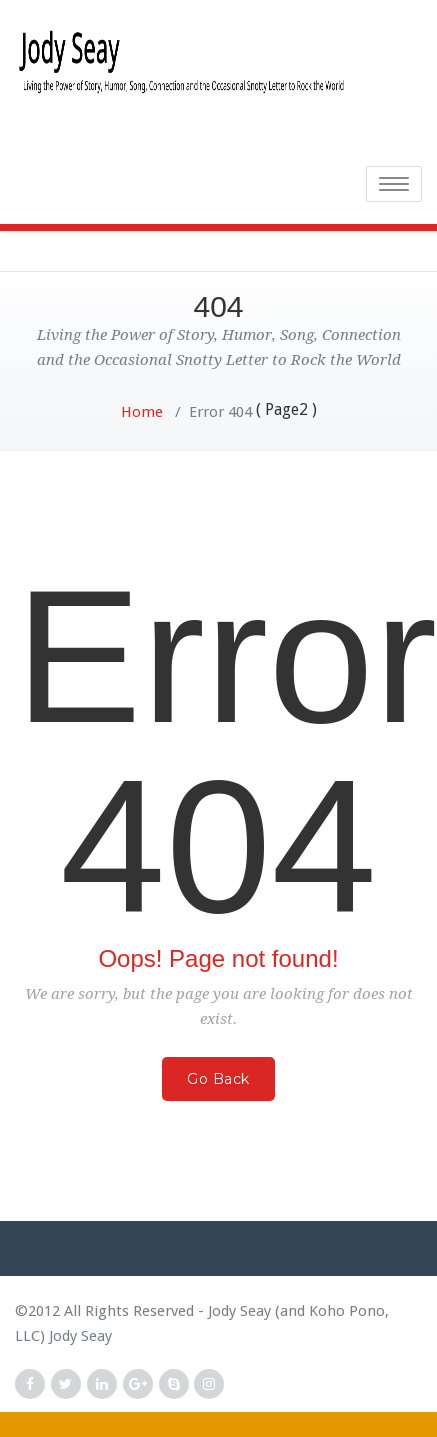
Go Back (218, 1079)
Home (142, 412)
